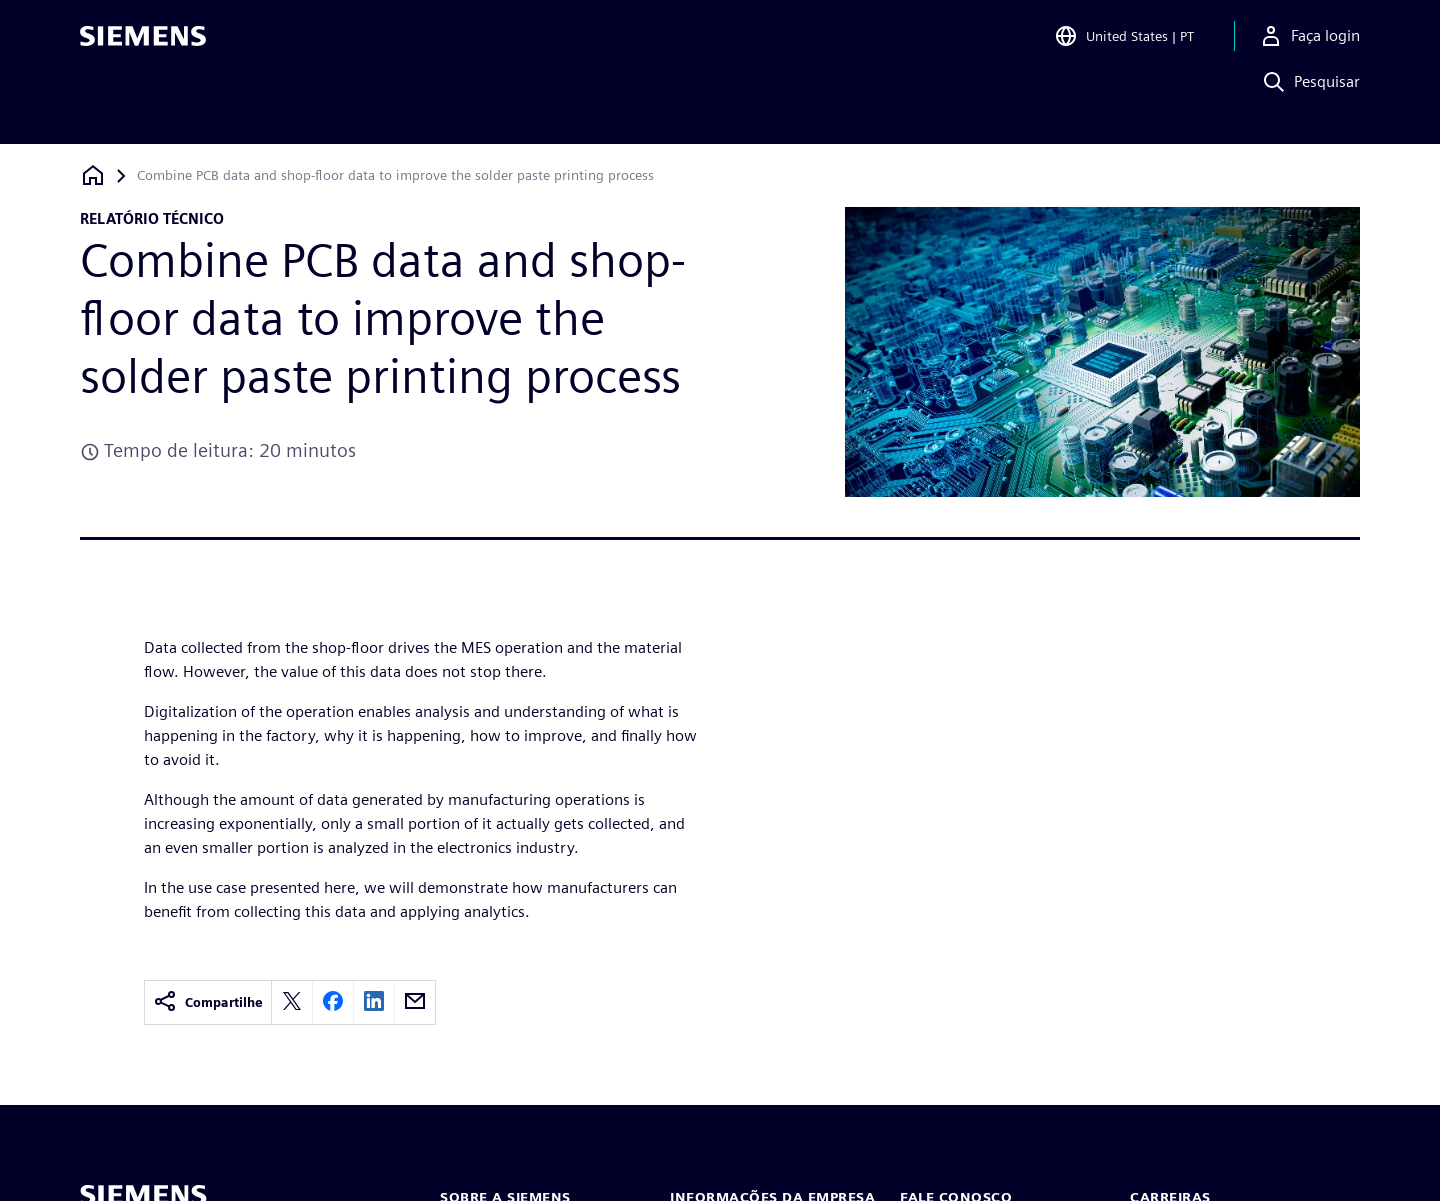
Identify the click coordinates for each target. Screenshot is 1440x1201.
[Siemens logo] (143, 44)
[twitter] (292, 1002)
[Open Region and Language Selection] (1124, 44)
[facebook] (333, 1002)
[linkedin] (374, 1002)
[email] (415, 1002)
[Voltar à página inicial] (93, 175)
